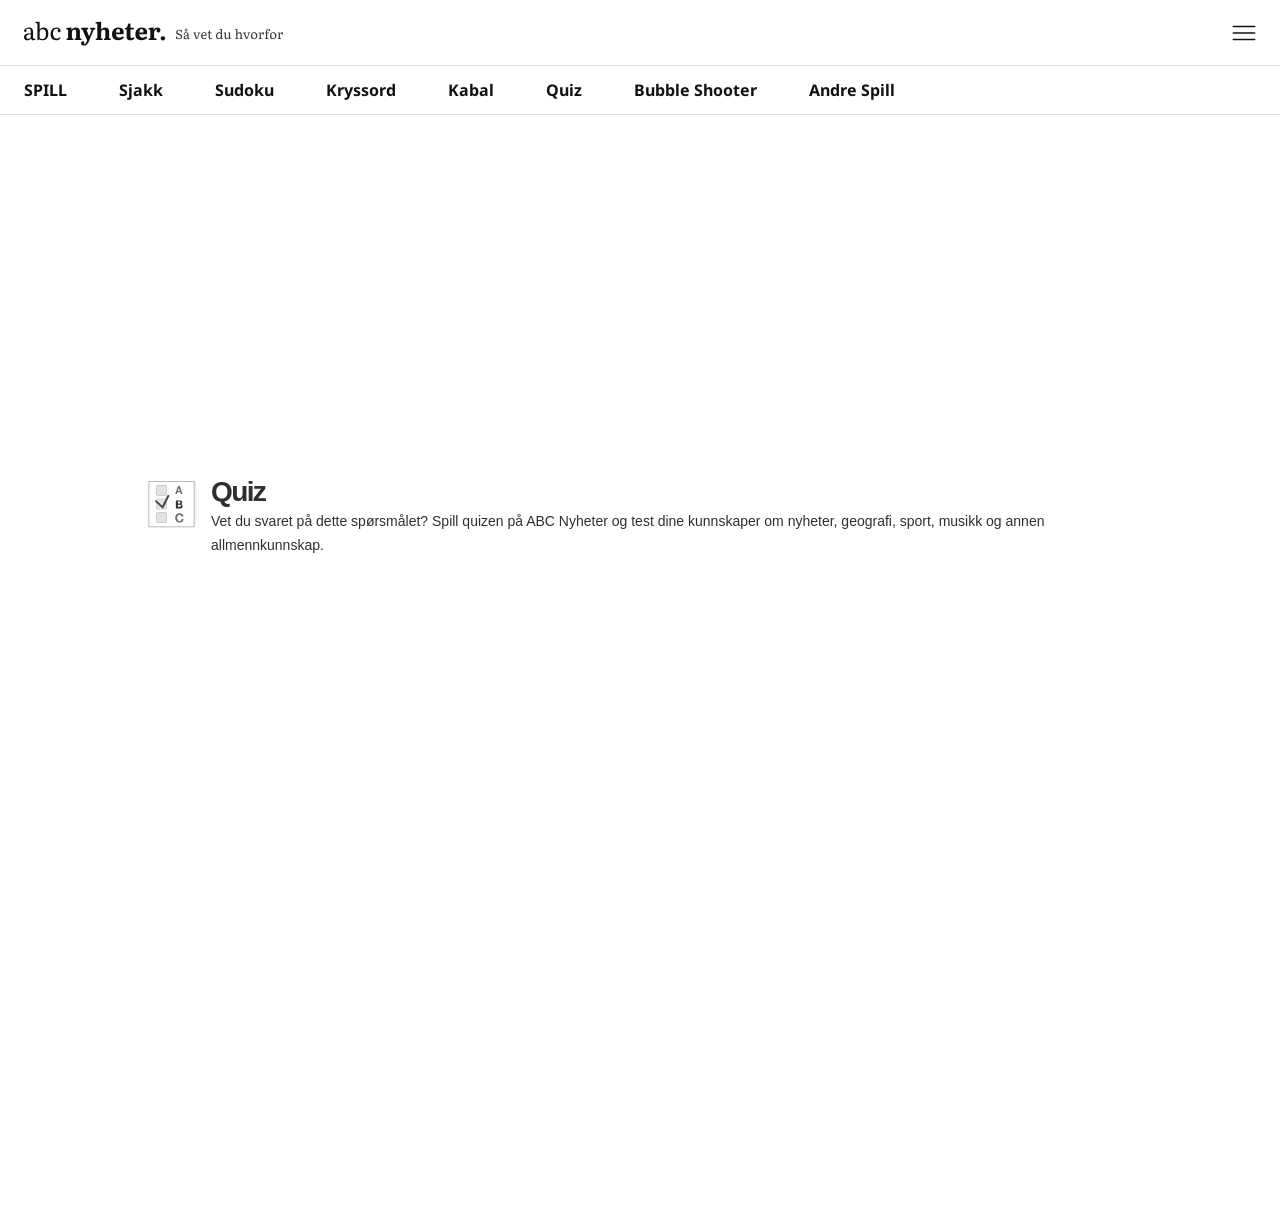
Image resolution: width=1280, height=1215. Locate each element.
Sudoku (244, 90)
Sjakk (141, 90)
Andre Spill (852, 90)
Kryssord (361, 90)
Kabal (471, 90)
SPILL (45, 90)
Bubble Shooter (695, 90)
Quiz (564, 90)
